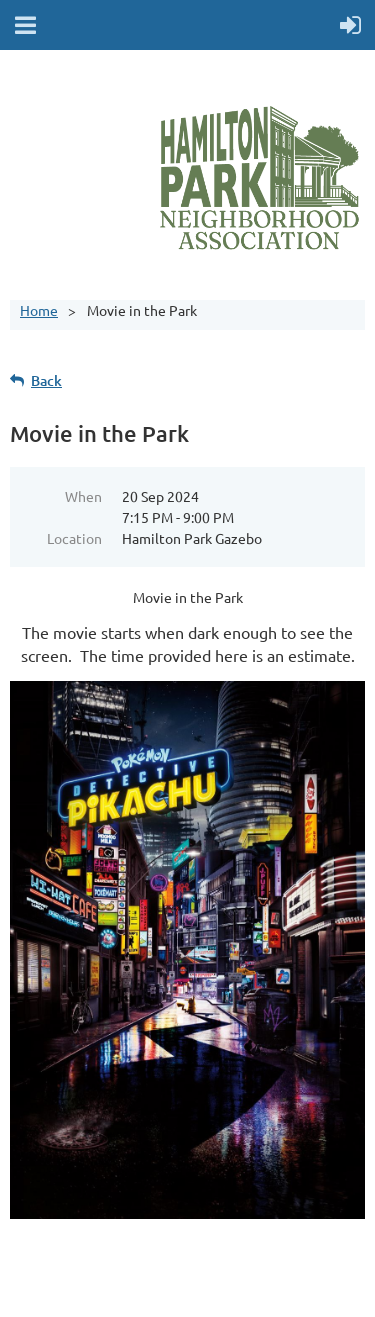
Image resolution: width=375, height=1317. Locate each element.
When (83, 496)
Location (74, 538)
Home (39, 310)
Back (46, 380)
